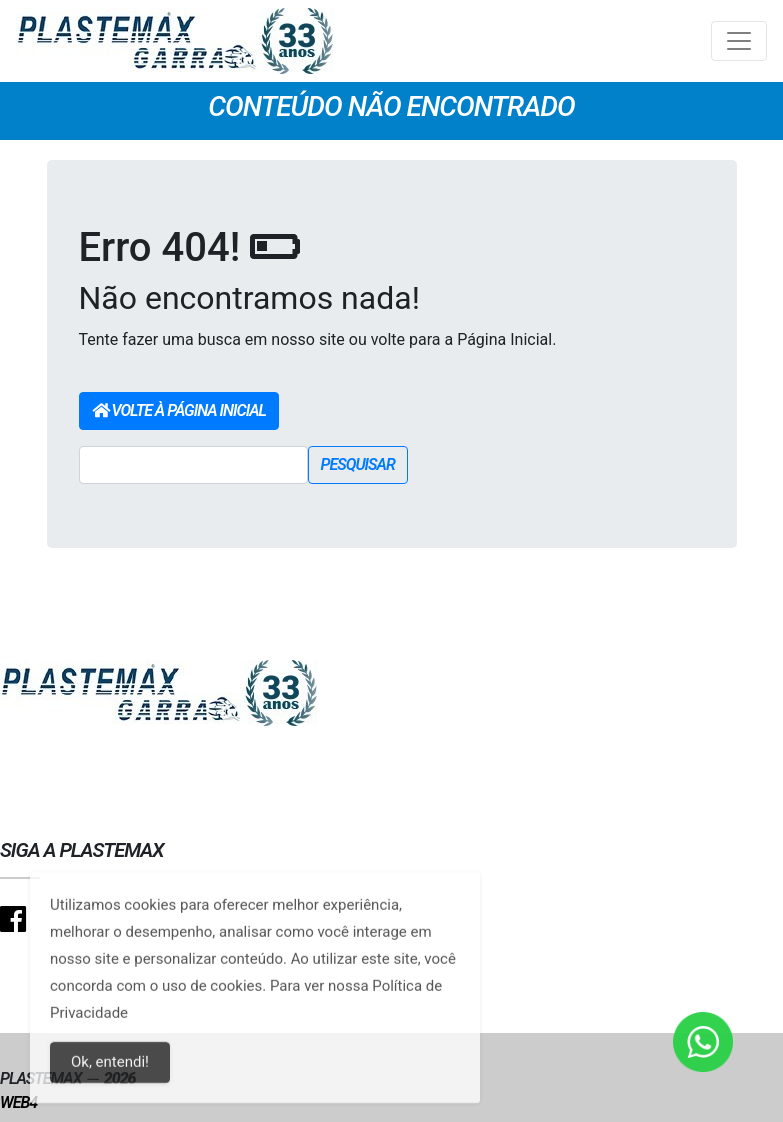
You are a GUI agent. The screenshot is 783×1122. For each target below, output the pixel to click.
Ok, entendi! (110, 1074)
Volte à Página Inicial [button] (179, 410)
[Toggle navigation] (739, 41)
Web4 (18, 1102)
